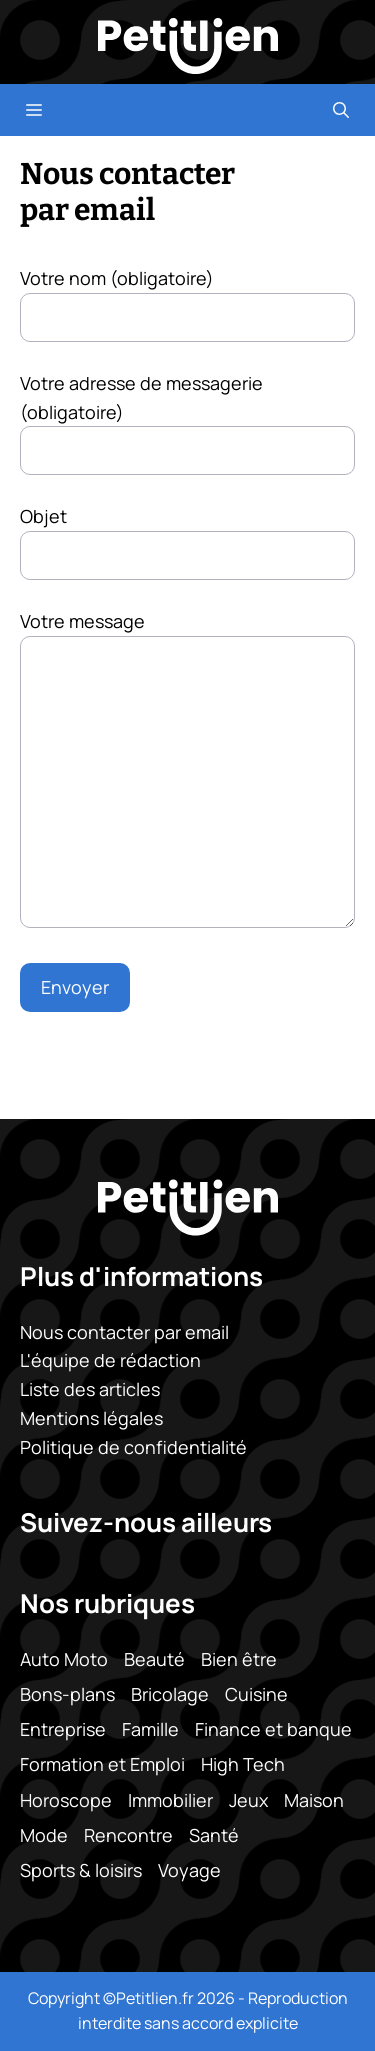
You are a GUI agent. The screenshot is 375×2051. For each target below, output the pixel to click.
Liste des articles (90, 1389)
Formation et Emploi (102, 1764)
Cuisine (256, 1694)
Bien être (239, 1659)
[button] (341, 110)
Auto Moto (64, 1659)
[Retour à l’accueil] (188, 44)
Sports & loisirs (81, 1870)
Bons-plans (67, 1694)
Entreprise (63, 1729)
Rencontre (128, 1834)
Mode (44, 1834)
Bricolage (170, 1694)
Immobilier (170, 1799)
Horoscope (66, 1799)
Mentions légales (91, 1418)
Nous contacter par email (124, 1331)
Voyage (189, 1870)
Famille (150, 1729)
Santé (214, 1834)
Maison (314, 1799)
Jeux (248, 1799)
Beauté (154, 1659)
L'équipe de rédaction (110, 1360)
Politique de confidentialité (133, 1447)
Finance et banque (273, 1729)
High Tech (243, 1764)
